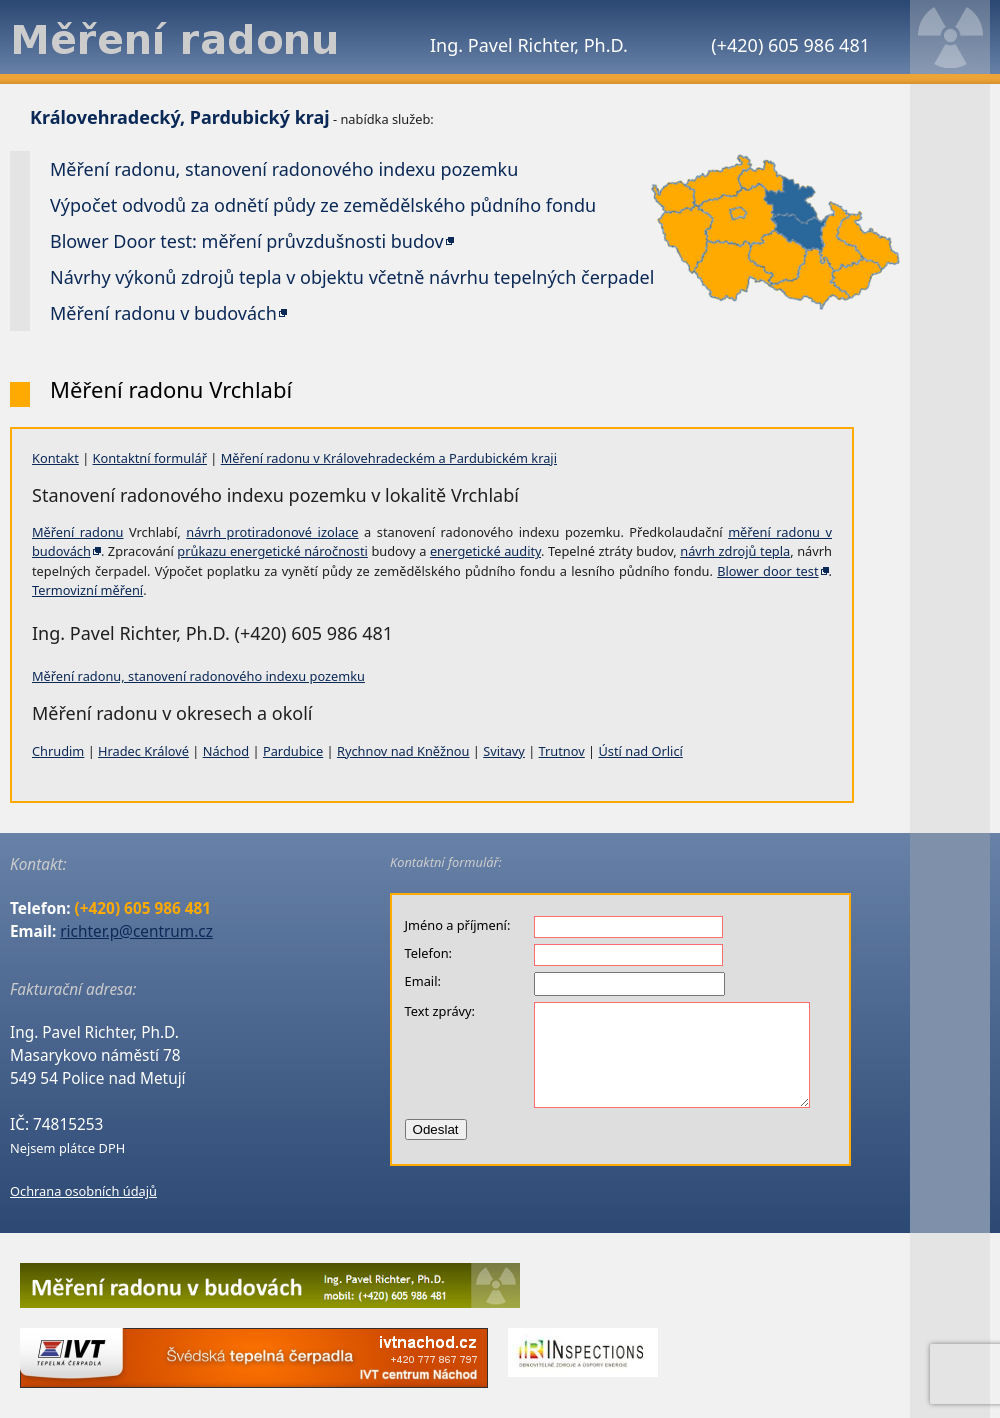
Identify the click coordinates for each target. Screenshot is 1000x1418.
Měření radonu (77, 532)
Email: (423, 981)
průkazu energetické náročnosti (272, 551)
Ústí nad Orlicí (640, 751)
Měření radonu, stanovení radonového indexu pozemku (198, 676)
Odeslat (436, 1129)
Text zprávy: (440, 1011)
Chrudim (58, 751)
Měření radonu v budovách (163, 313)
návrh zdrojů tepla (735, 551)
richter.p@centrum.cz (136, 931)
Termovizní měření (87, 590)
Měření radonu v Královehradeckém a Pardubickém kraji (389, 458)
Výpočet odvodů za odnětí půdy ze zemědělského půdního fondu (323, 205)
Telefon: (428, 953)
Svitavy (504, 751)
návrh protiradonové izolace (272, 532)
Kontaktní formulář (150, 458)
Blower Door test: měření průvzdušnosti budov (247, 241)
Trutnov (562, 751)
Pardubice (293, 751)
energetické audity (485, 551)
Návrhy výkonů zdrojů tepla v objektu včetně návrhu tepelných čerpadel (352, 277)
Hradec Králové (143, 751)
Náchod (226, 751)
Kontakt (55, 458)
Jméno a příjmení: (458, 925)
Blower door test (767, 571)
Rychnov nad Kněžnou (403, 751)
